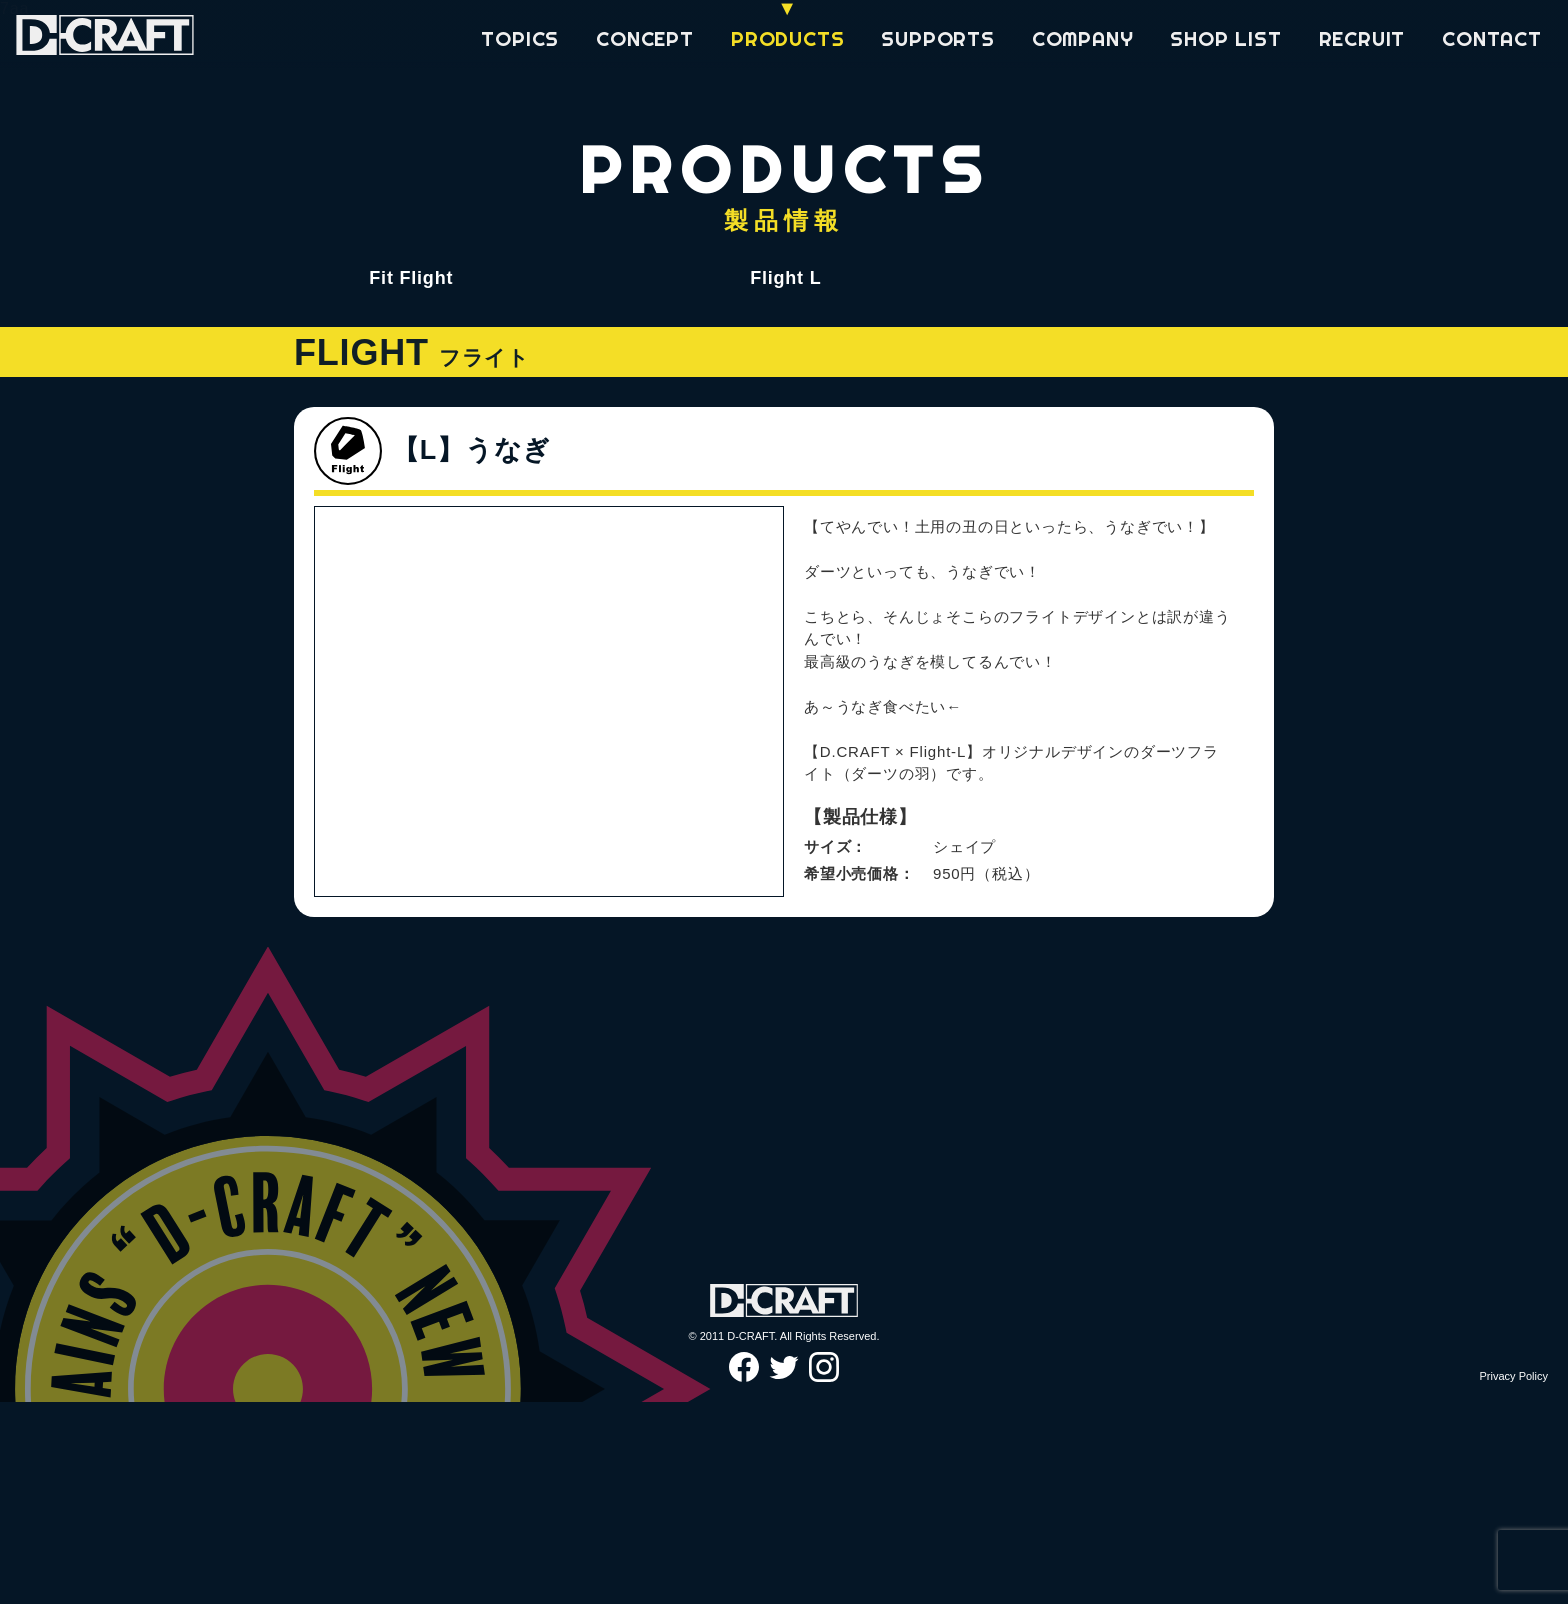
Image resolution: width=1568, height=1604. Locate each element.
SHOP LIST (1225, 38)
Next (753, 1039)
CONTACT (1492, 38)
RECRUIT (1362, 38)
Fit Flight (411, 278)
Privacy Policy (1514, 1577)
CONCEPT (645, 38)
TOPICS (520, 38)
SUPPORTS (937, 38)
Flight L (785, 278)
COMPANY (1083, 38)
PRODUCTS (787, 38)
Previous (345, 1039)
